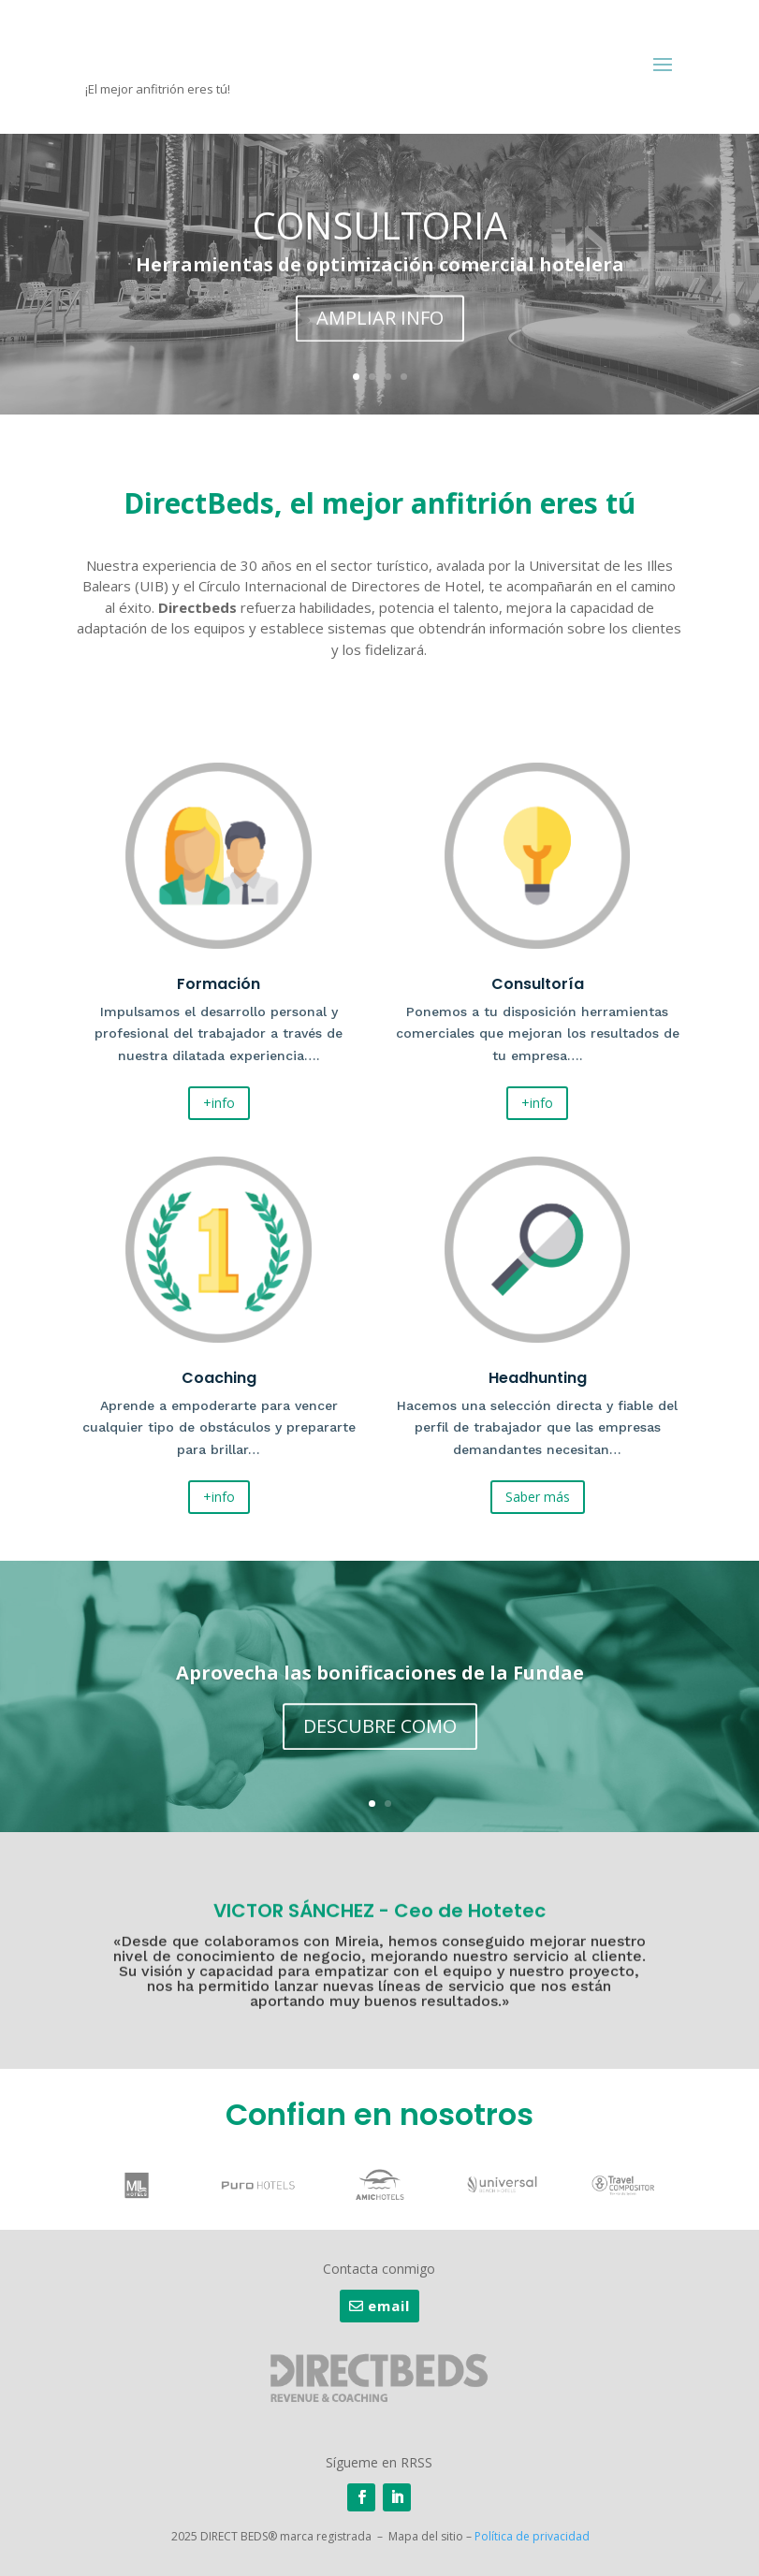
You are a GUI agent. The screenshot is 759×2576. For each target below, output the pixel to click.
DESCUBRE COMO (380, 1732)
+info (219, 1103)
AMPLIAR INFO (380, 327)
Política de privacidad (532, 2536)
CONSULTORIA (380, 234)
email (389, 2305)
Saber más (537, 1497)
